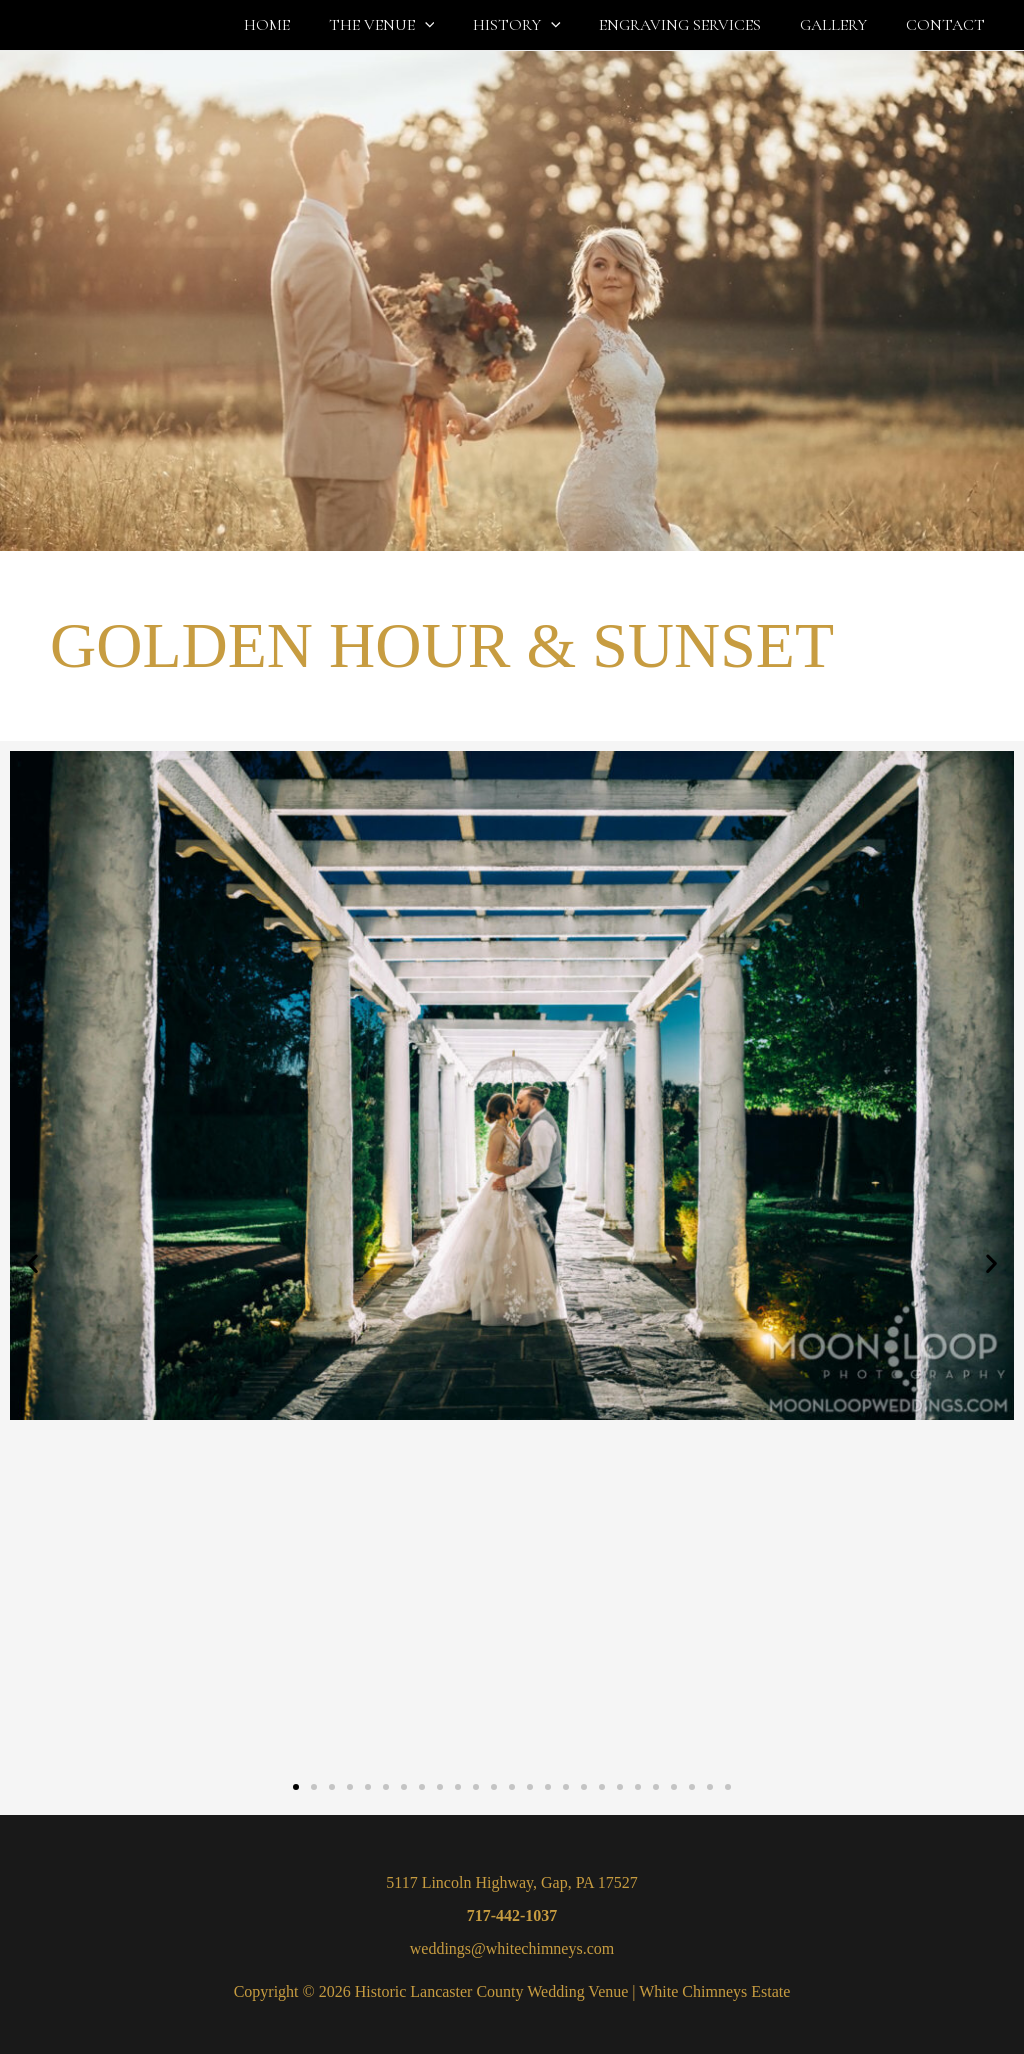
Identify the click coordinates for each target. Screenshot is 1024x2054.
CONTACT (948, 25)
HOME (304, 25)
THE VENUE (412, 25)
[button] (455, 25)
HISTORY (540, 25)
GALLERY (843, 25)
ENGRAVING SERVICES (697, 25)
